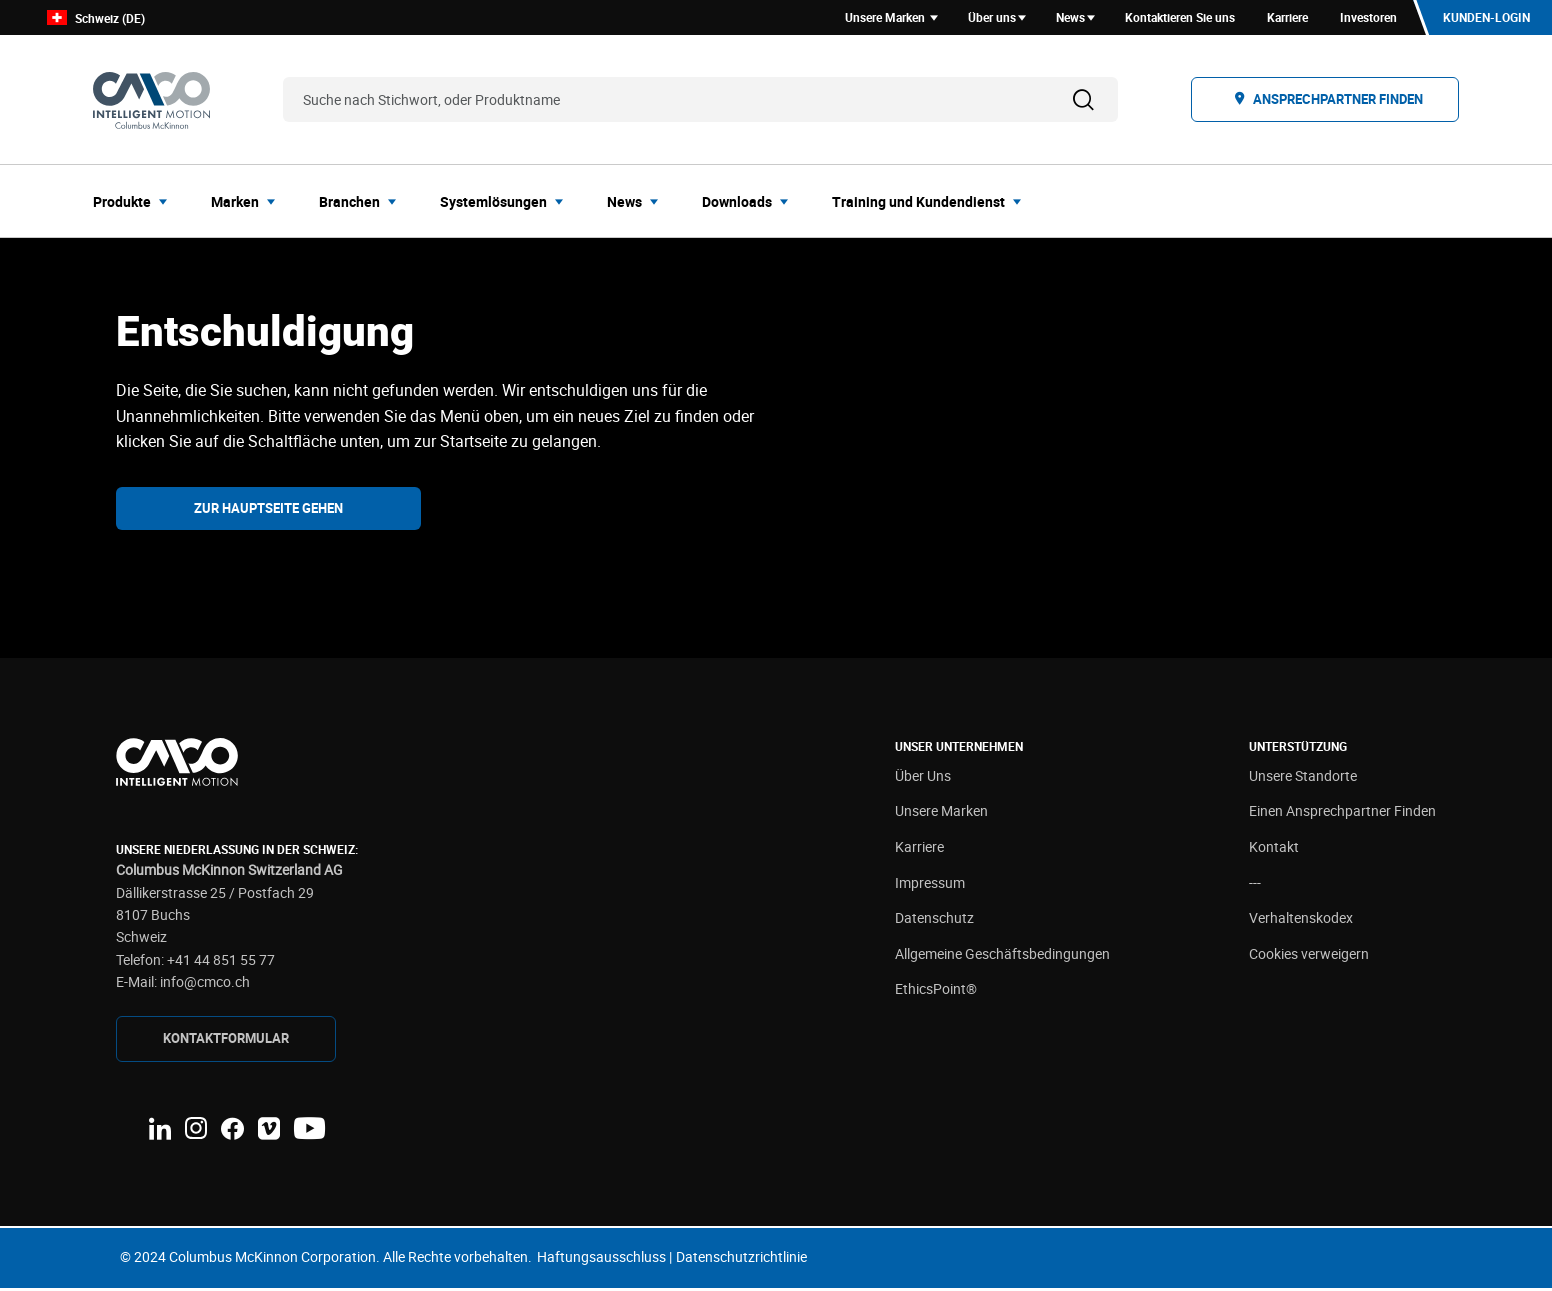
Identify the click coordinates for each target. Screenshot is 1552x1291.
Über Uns (923, 778)
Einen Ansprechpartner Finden (1342, 814)
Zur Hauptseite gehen (268, 511)
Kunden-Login (1485, 19)
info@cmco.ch (205, 985)
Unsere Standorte (1303, 778)
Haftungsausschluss (601, 1259)
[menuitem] (136, 204)
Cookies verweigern (1309, 956)
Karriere (919, 849)
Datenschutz (934, 921)
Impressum (930, 885)
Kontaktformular (226, 1041)
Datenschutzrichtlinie (741, 1259)
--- (1255, 885)
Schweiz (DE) (96, 19)
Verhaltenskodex (1301, 921)
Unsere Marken (941, 814)
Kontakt (1274, 849)
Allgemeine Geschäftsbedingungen (1002, 956)
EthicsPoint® (936, 992)
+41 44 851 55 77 (221, 962)
